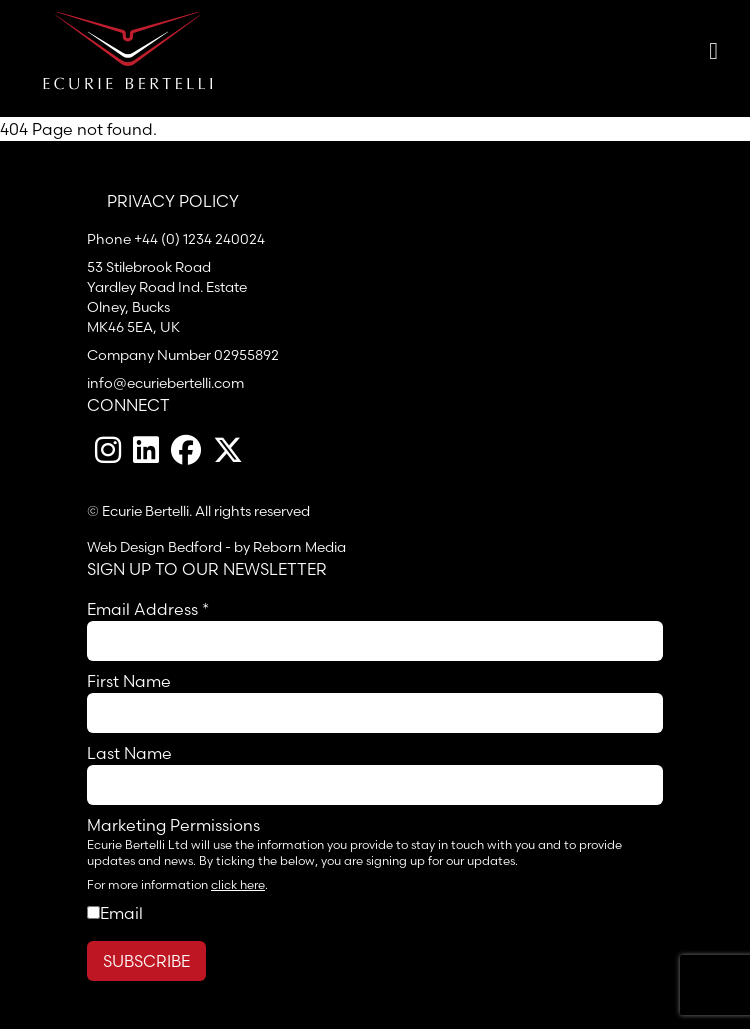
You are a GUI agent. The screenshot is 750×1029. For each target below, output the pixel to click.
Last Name (129, 753)
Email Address (148, 609)
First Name (129, 681)
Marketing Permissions (173, 825)
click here (238, 884)
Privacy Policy (173, 201)
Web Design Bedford (154, 547)
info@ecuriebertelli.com (165, 383)
